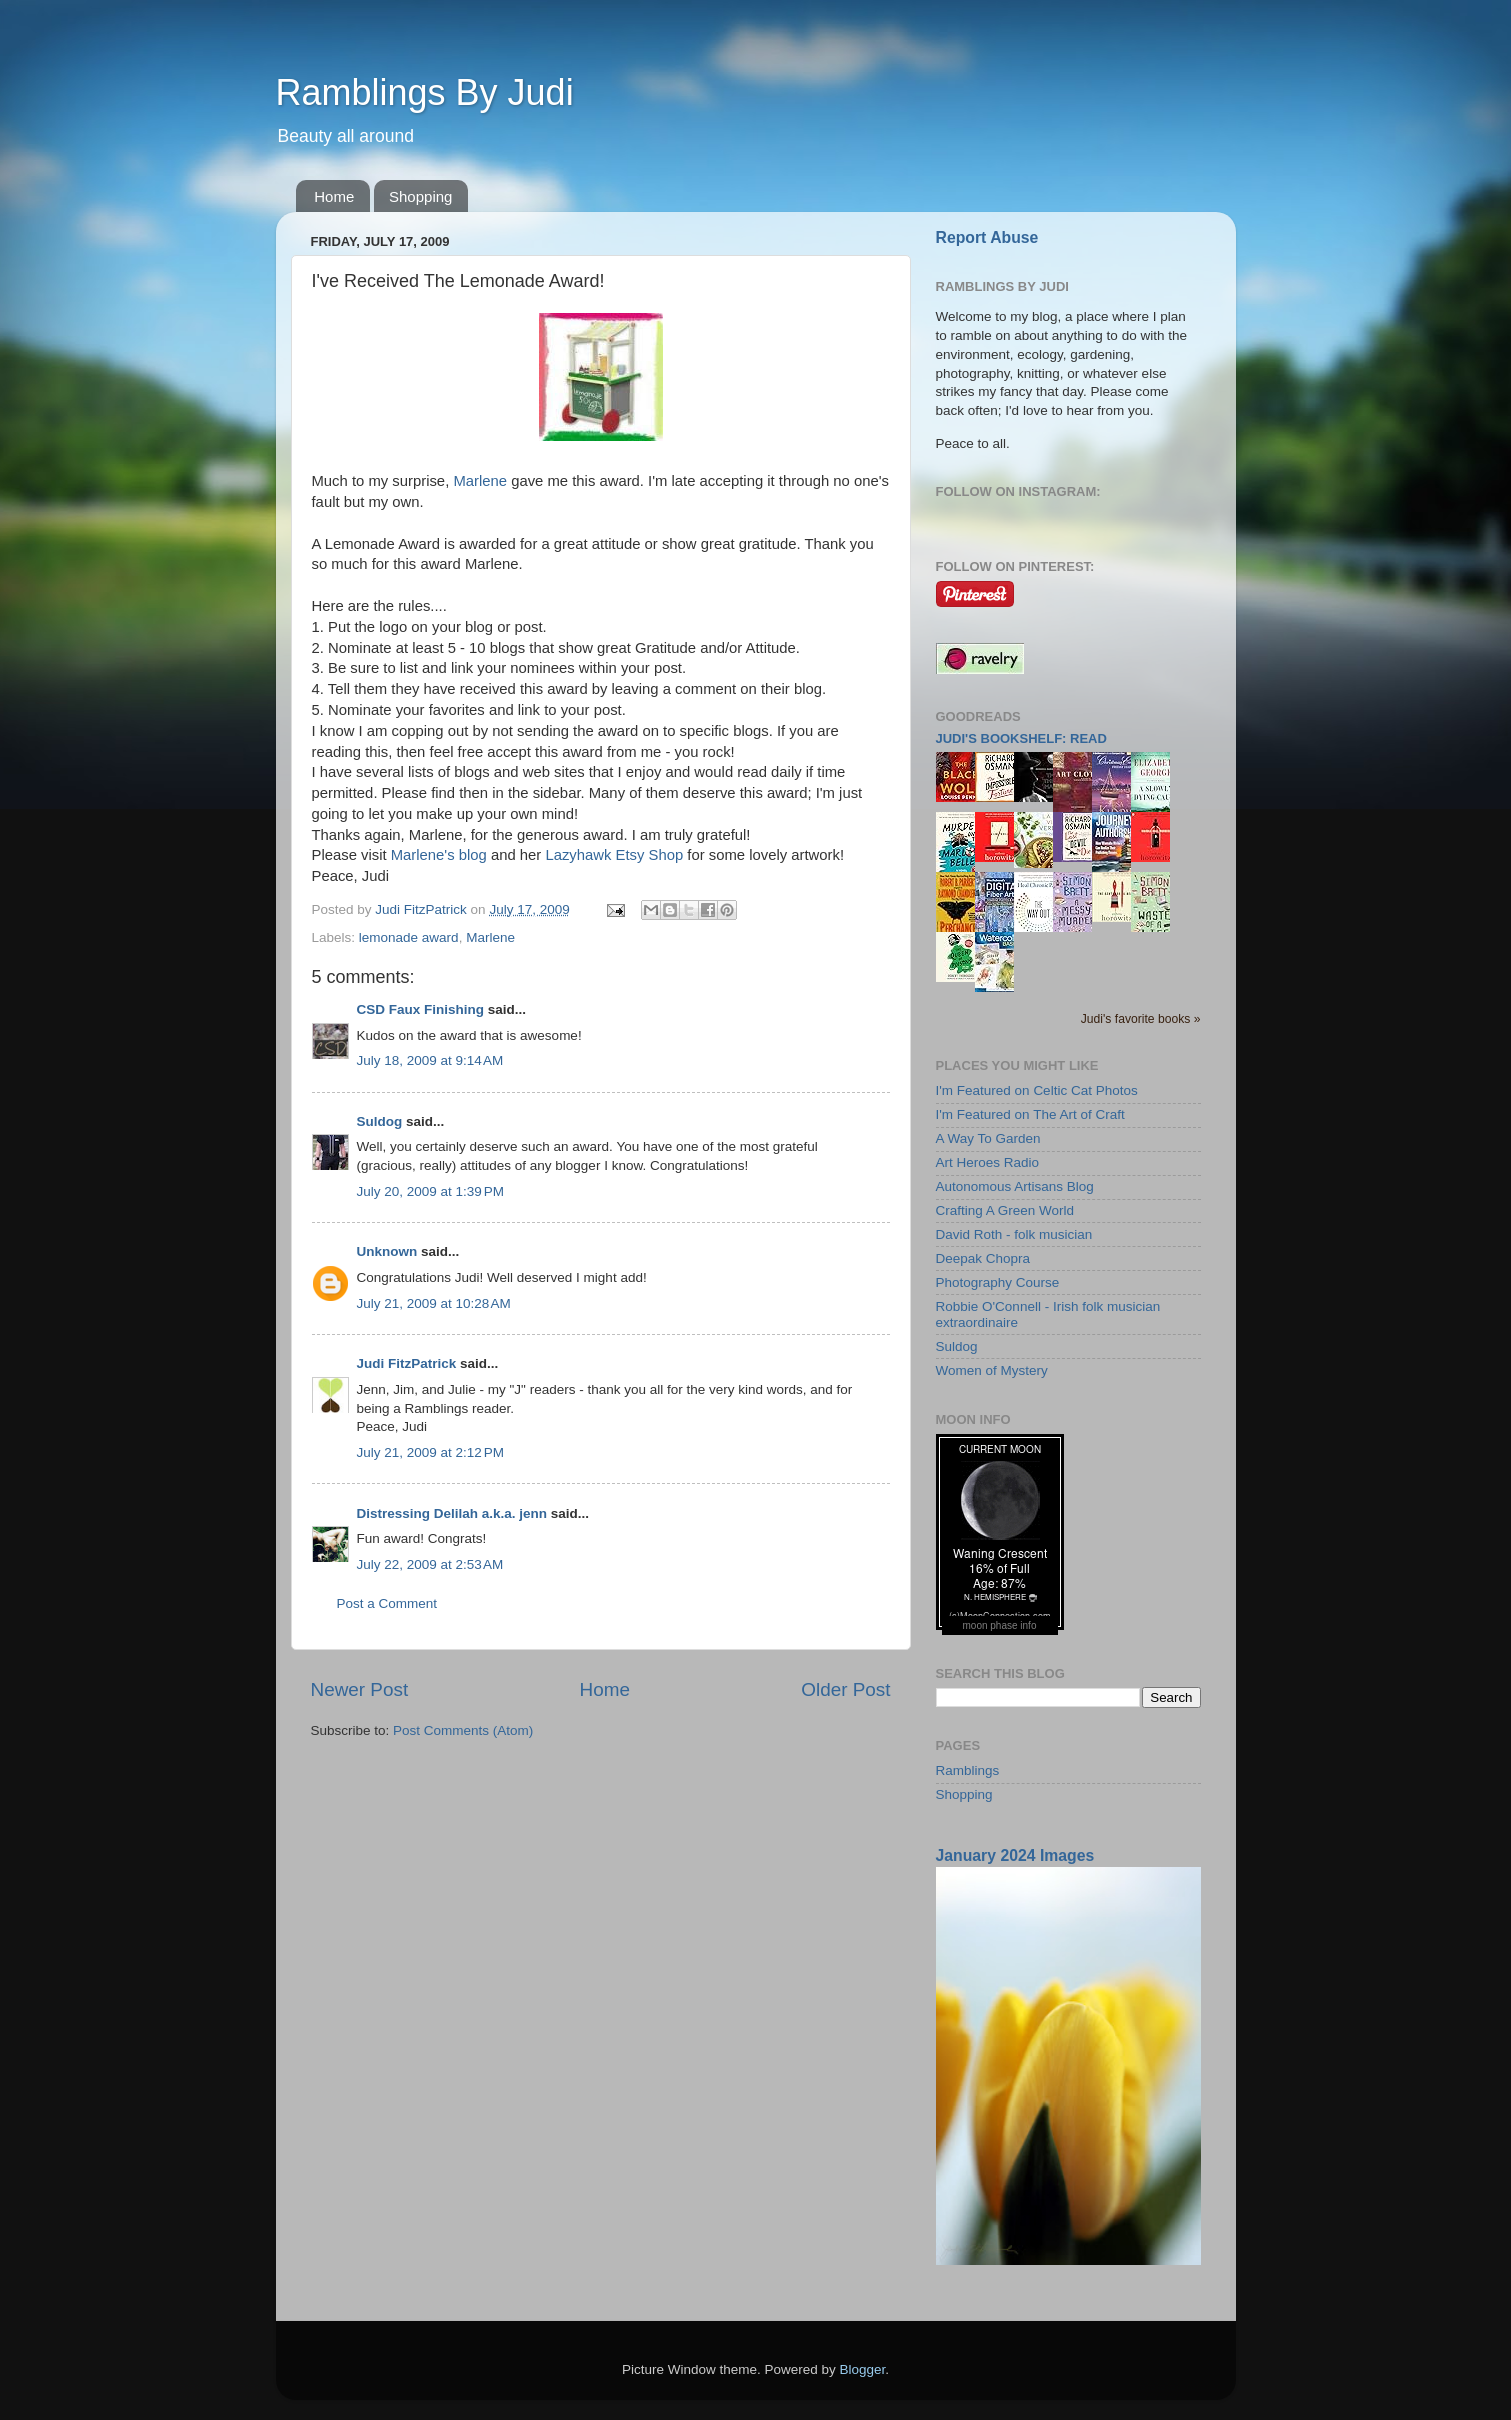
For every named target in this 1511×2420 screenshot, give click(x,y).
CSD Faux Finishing (421, 1009)
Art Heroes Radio (988, 1162)
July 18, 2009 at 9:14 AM (430, 1060)
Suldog (380, 1121)
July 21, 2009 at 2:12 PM (430, 1452)
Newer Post (360, 1689)
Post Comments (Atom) (463, 1730)
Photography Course (998, 1282)
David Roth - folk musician (1014, 1234)
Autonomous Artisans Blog (1015, 1186)
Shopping (420, 196)
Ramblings (968, 1770)
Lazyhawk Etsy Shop (614, 855)
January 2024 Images (1015, 1855)
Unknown (387, 1251)
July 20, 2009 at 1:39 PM (430, 1191)
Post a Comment (387, 1603)
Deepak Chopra (983, 1258)
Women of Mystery (992, 1370)
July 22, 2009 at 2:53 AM (430, 1564)
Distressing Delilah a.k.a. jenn (452, 1513)
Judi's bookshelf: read (1021, 738)
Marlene (480, 481)
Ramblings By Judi (425, 92)
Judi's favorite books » (1141, 1019)
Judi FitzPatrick (407, 1363)
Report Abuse (987, 237)
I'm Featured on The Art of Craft (1030, 1114)
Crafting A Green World (1005, 1210)
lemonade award (409, 937)
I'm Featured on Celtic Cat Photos (1037, 1090)
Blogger (863, 2369)
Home (334, 196)
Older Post (845, 1689)
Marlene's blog (439, 855)
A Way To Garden (988, 1138)
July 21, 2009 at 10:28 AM (434, 1303)
